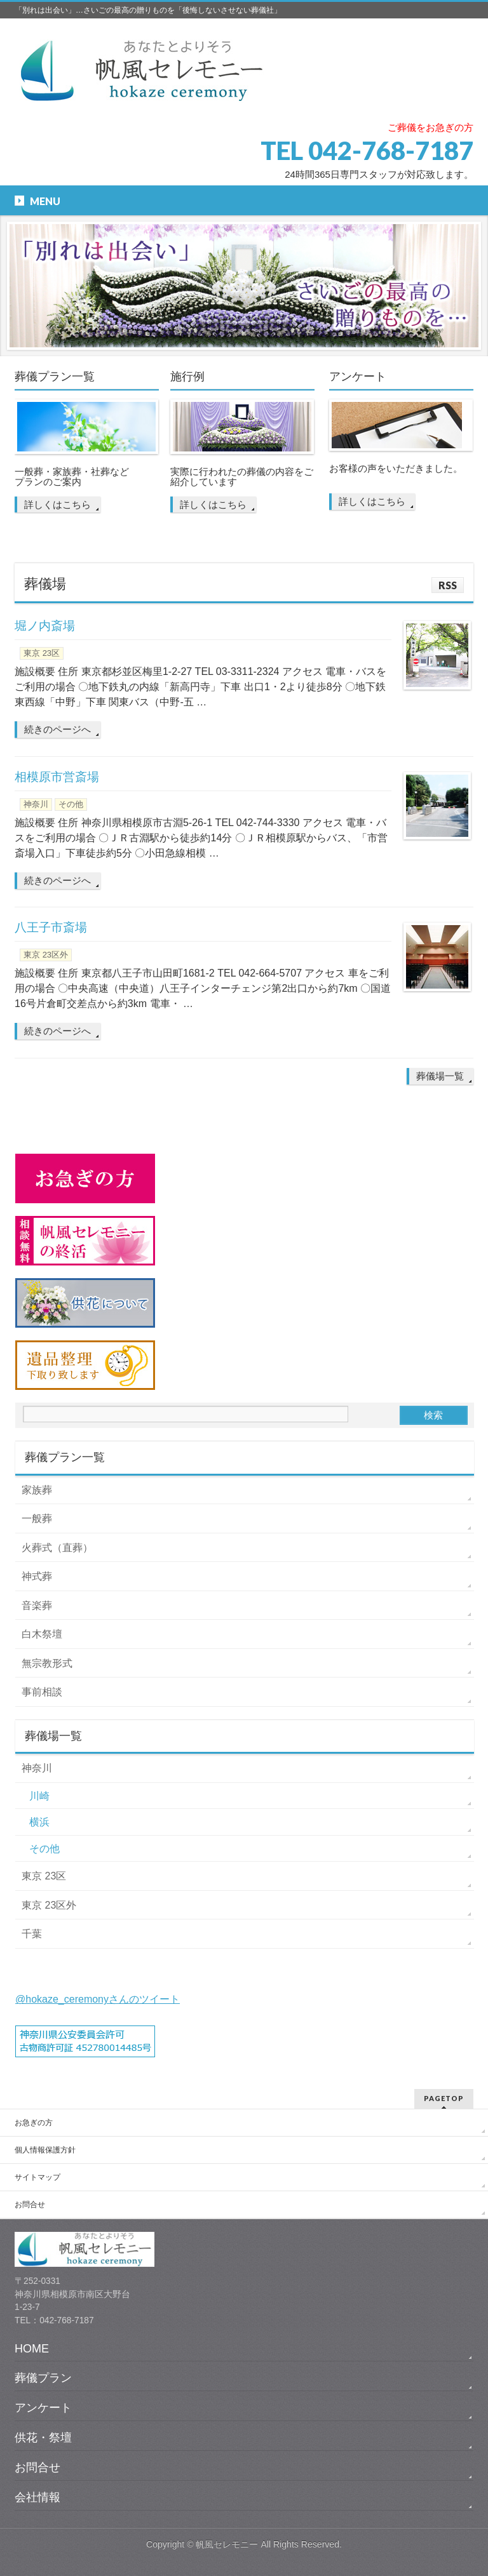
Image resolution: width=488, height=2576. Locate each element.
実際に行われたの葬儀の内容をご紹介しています (241, 477)
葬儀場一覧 (440, 1076)
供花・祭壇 (43, 2437)
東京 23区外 (46, 954)
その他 (70, 804)
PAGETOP (444, 2098)
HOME (32, 2348)
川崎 (39, 1796)
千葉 (32, 1933)
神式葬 (37, 1576)
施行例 (187, 376)
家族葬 (37, 1490)
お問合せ (30, 2204)
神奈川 (36, 804)
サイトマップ (37, 2177)
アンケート (357, 376)
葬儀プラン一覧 (55, 376)
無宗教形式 (47, 1663)
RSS (447, 585)
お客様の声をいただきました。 (396, 469)
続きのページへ (57, 729)
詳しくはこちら (57, 504)
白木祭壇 (42, 1634)
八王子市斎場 (51, 927)
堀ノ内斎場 (45, 625)
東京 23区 (42, 653)
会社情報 (37, 2497)
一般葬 (37, 1518)
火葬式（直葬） (57, 1547)
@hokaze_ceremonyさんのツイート (97, 1999)
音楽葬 (37, 1605)
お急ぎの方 (34, 2122)
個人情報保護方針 (45, 2150)
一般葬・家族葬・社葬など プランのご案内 (72, 477)
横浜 (39, 1822)
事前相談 (42, 1691)
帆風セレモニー (227, 2544)
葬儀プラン (43, 2378)
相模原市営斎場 (57, 777)
